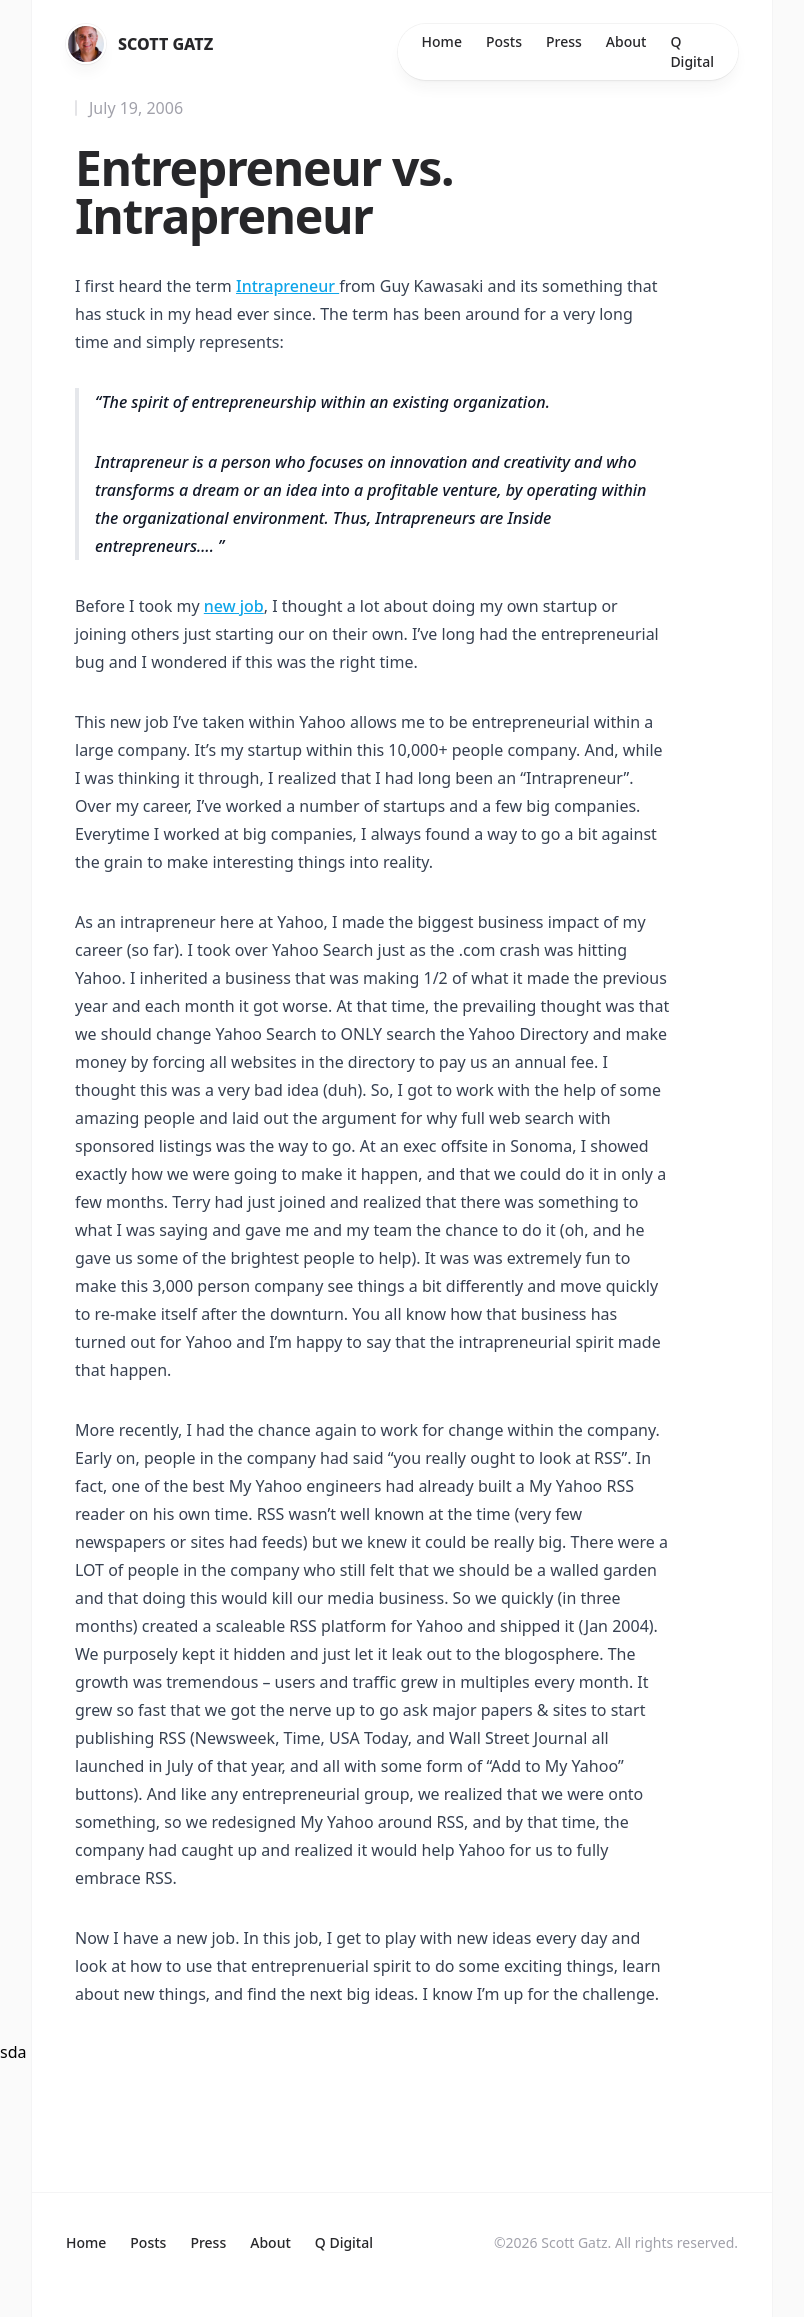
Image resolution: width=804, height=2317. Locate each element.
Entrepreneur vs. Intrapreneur (264, 191)
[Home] (86, 44)
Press (564, 41)
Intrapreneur (287, 286)
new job (234, 606)
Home (442, 41)
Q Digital (692, 51)
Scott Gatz (165, 44)
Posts (504, 41)
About (626, 41)
